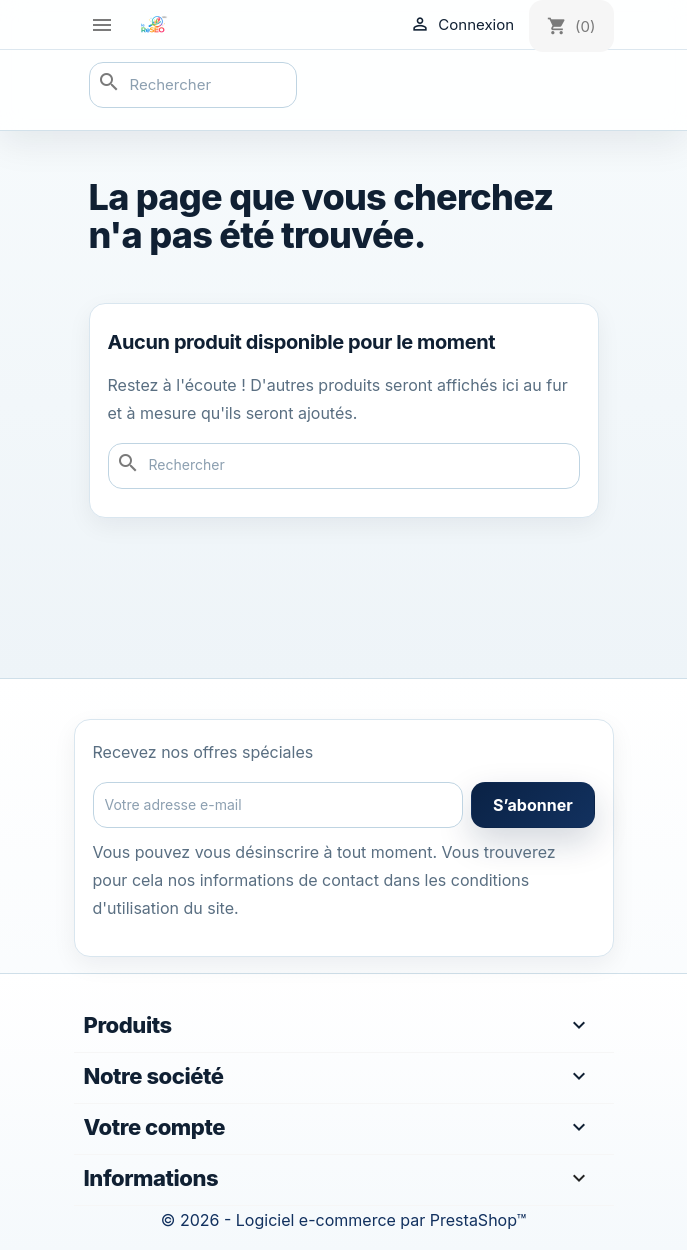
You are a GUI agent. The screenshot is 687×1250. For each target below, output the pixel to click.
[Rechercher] (193, 85)
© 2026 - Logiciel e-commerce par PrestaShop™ (343, 1220)
